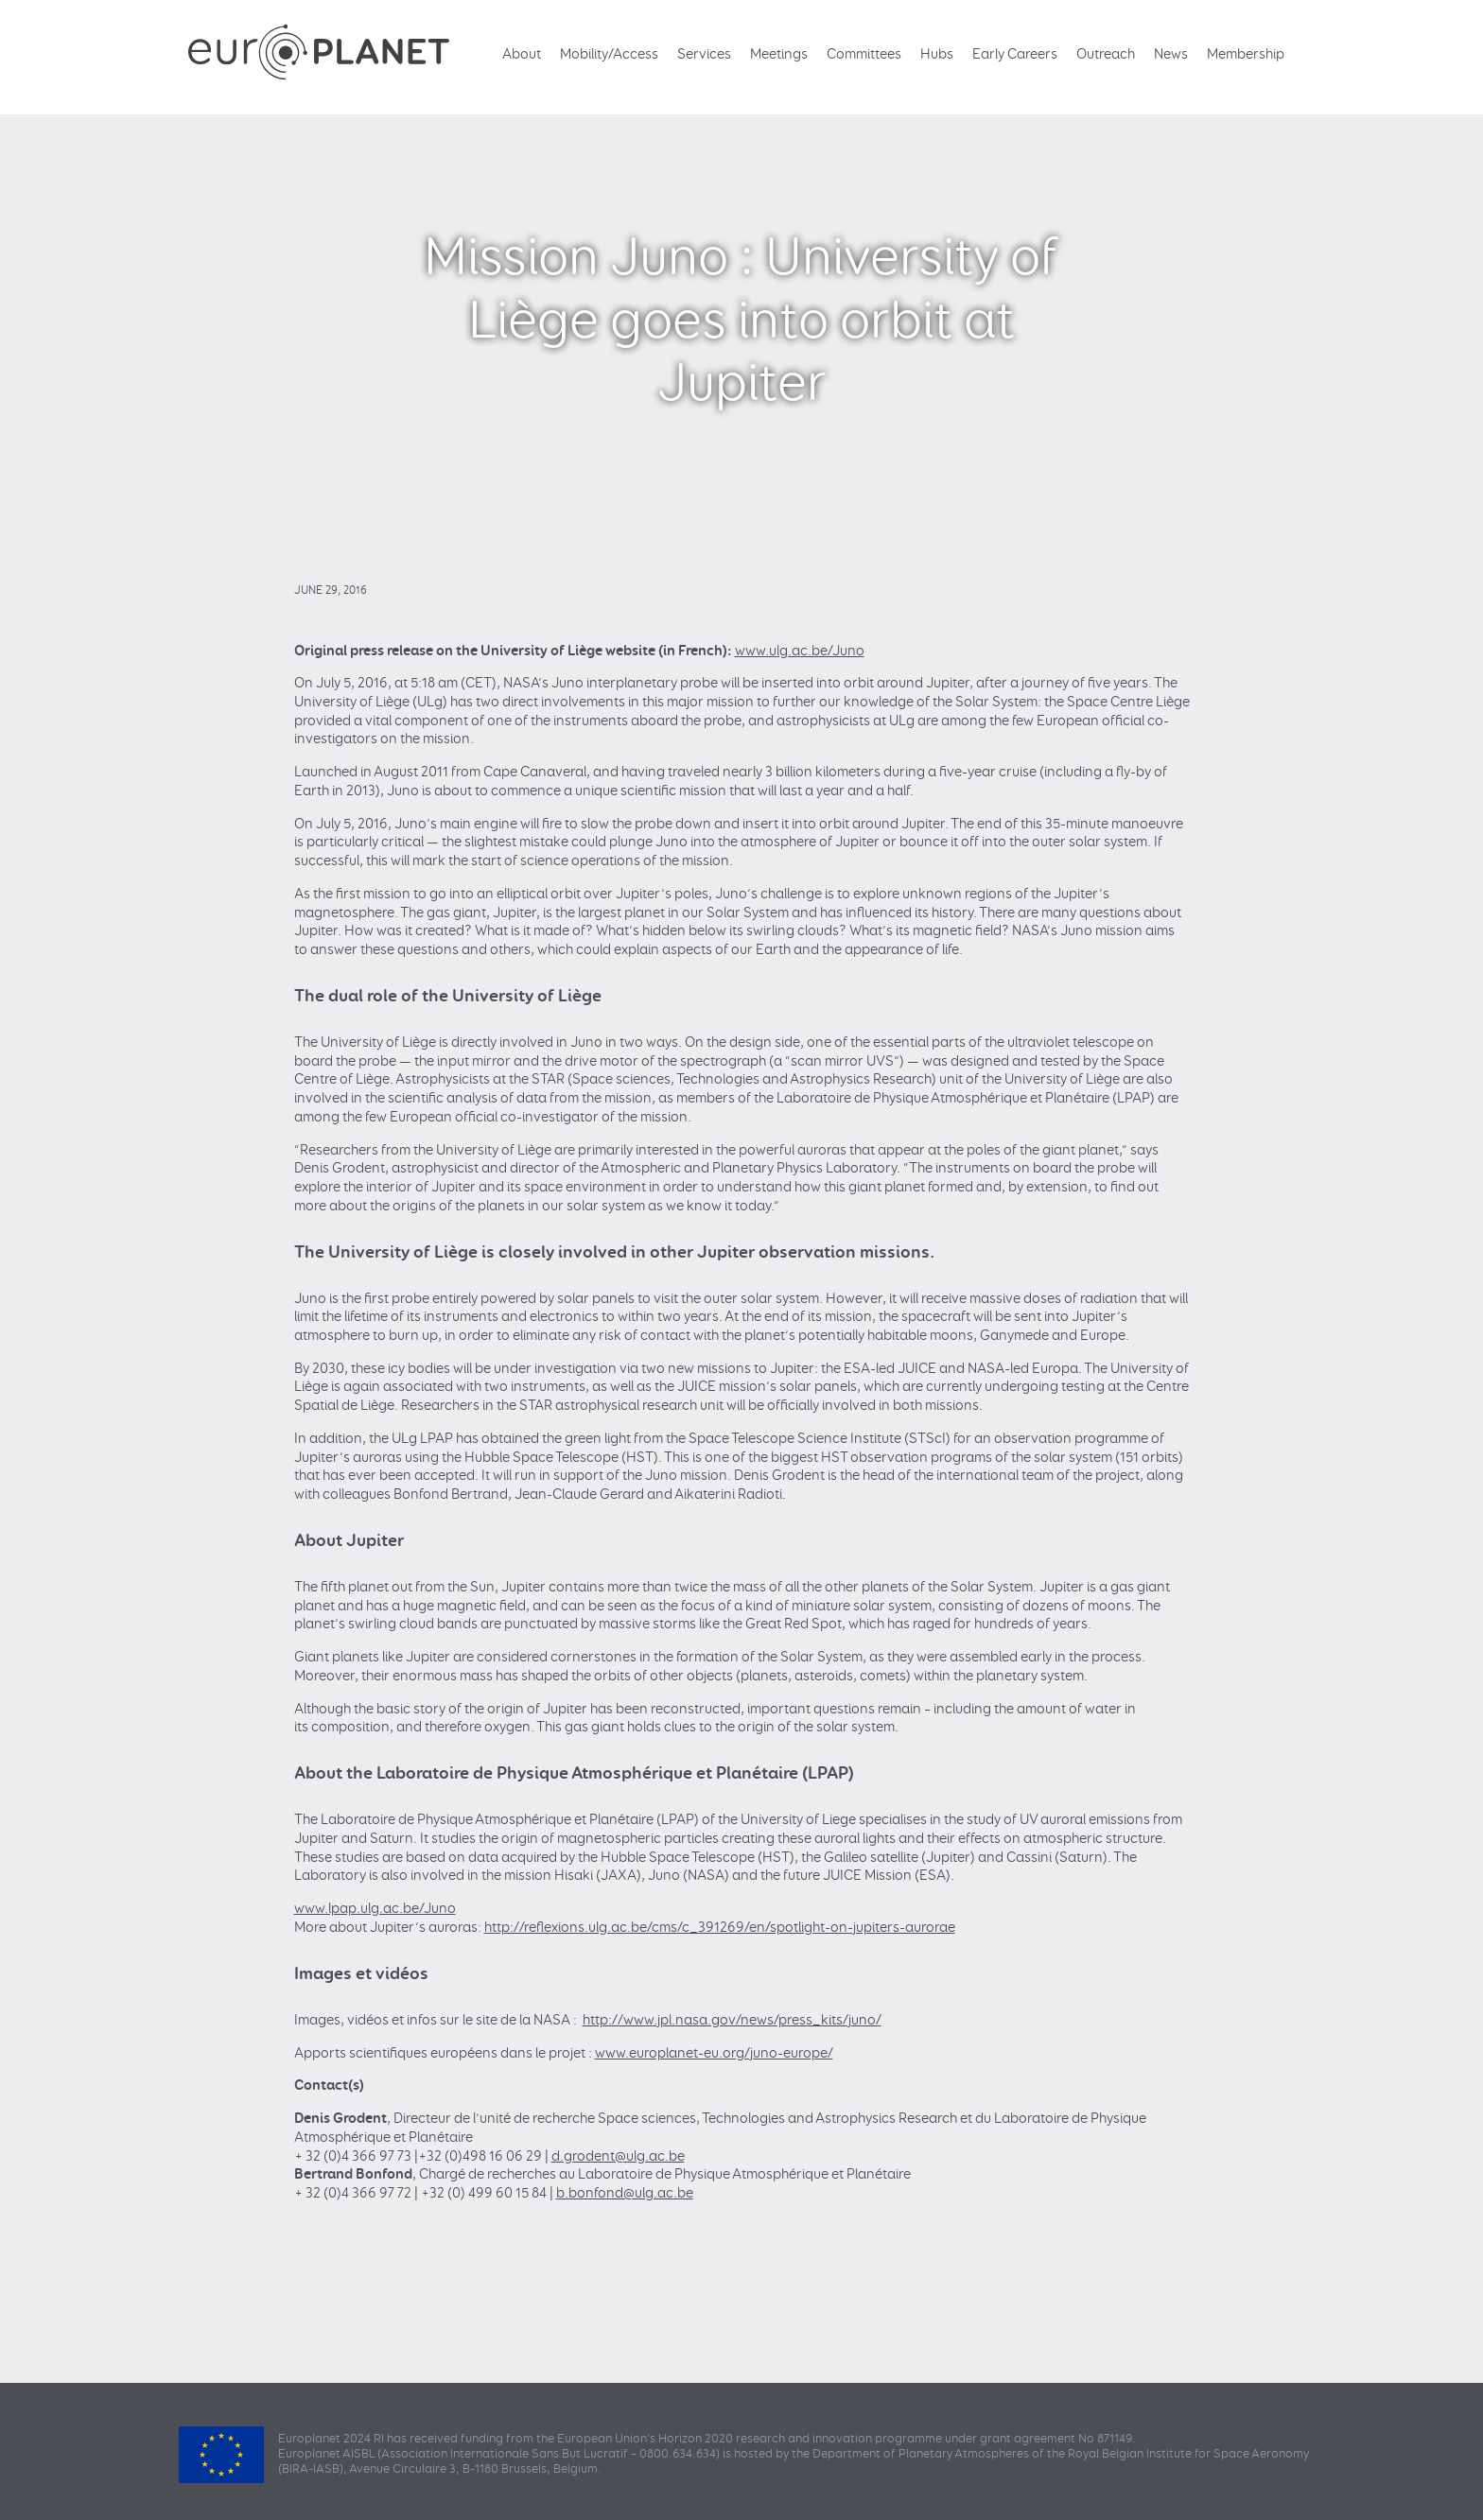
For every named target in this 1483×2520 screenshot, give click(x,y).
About (521, 54)
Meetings (779, 54)
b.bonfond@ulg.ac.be (624, 2193)
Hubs (936, 54)
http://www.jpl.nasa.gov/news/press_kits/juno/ (732, 2020)
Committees (864, 54)
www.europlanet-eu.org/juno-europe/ (714, 2053)
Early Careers (1014, 54)
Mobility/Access (609, 54)
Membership (1245, 54)
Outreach (1105, 54)
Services (704, 54)
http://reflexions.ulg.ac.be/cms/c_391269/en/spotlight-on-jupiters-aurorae (719, 1928)
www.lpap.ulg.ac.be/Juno (375, 1909)
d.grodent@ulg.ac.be (618, 2156)
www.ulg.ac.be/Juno (799, 651)
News (1171, 54)
